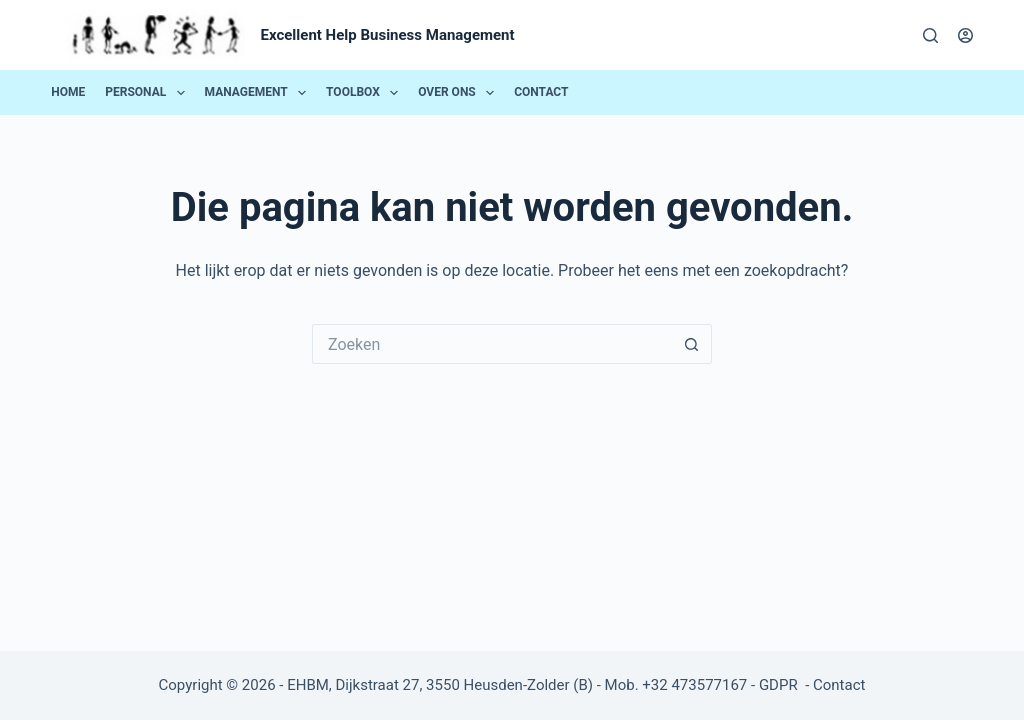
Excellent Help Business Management (388, 35)
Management (259, 93)
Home (68, 92)
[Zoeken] (930, 35)
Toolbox (366, 93)
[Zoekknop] (692, 344)
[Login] (965, 35)
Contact (541, 92)
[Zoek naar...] (492, 344)
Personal (148, 93)
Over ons (459, 93)
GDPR (780, 685)
